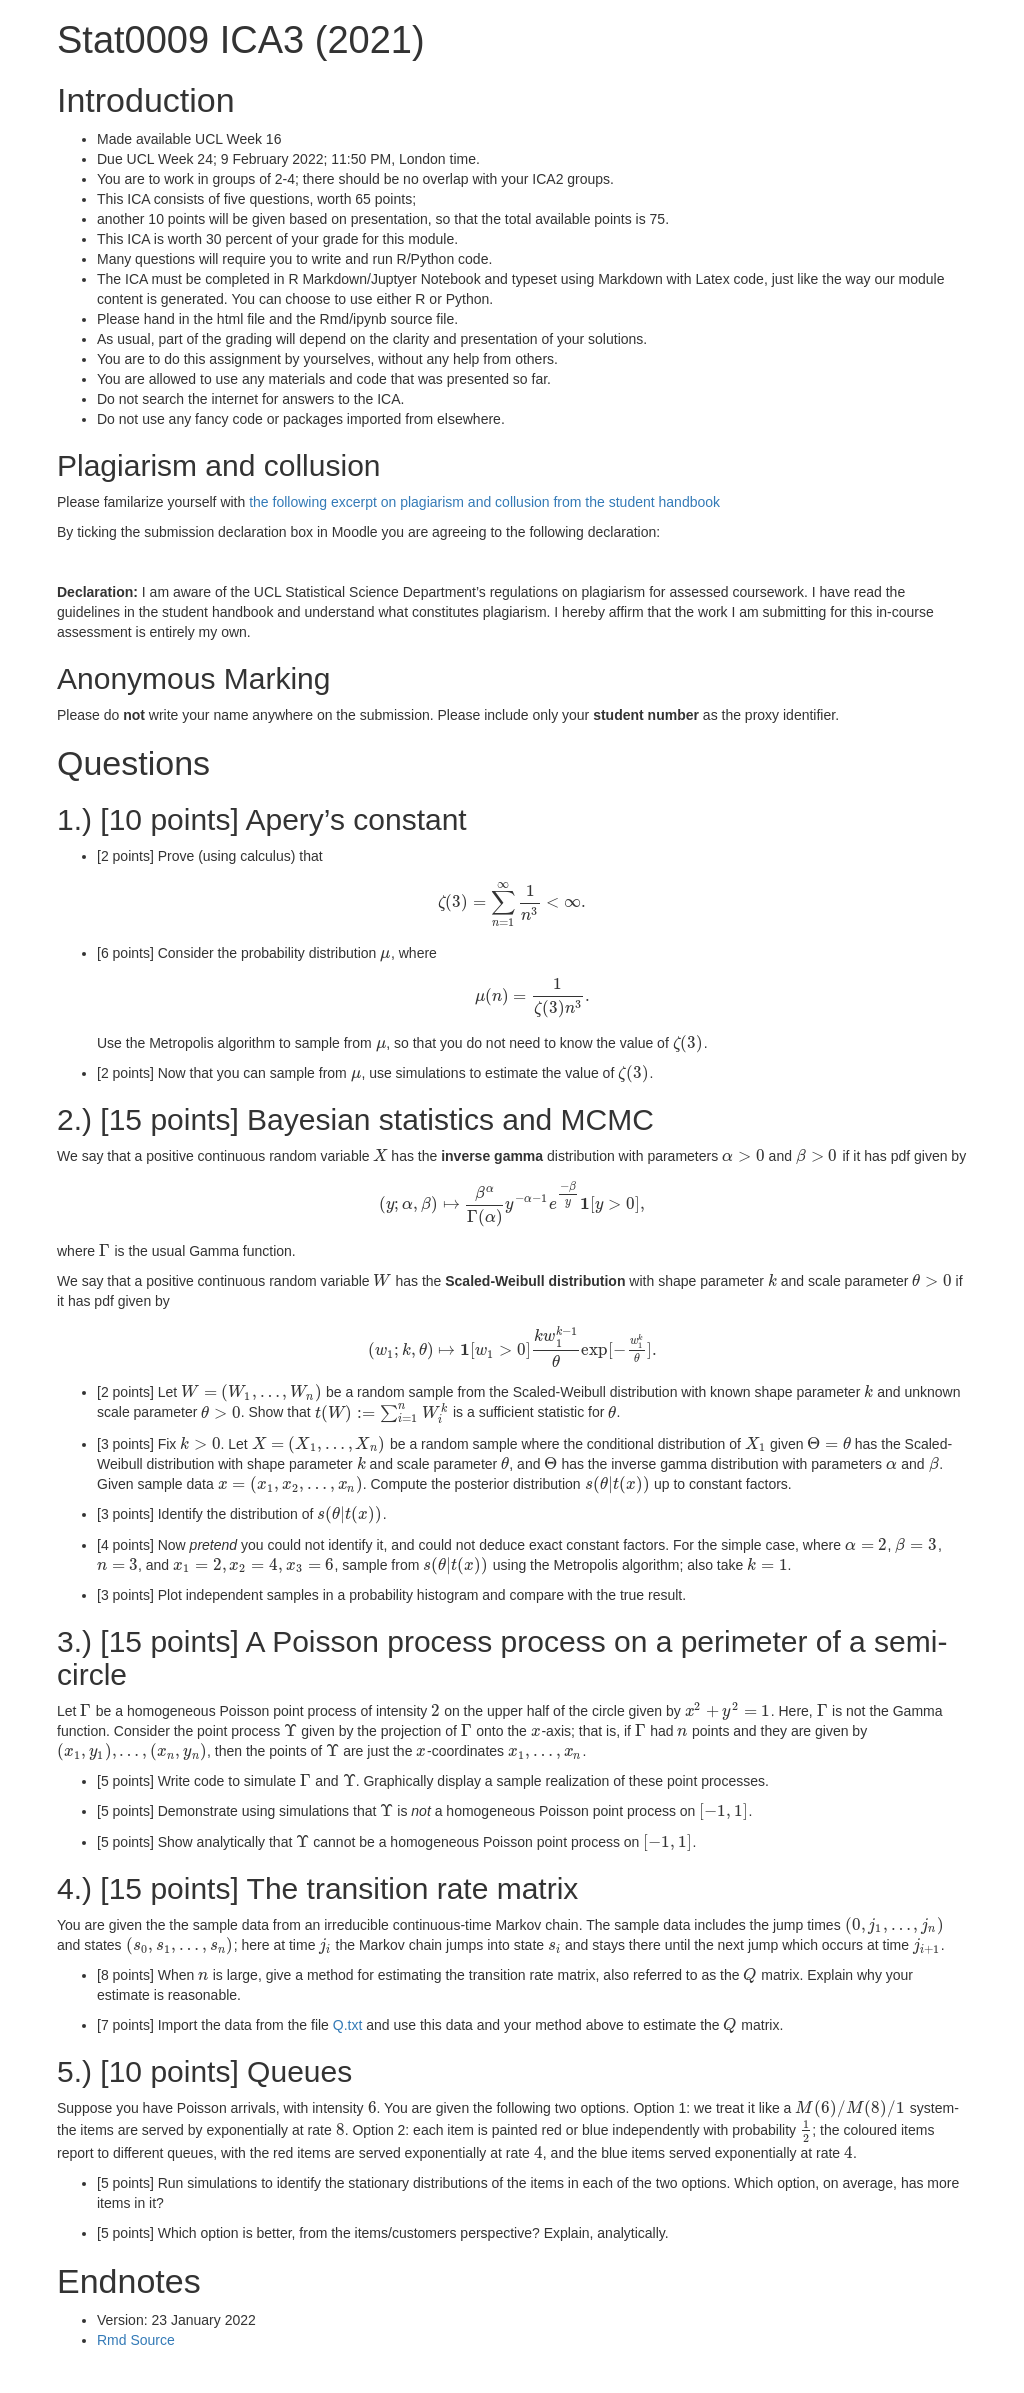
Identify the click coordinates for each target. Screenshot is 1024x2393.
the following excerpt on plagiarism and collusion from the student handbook (484, 502)
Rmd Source (136, 2340)
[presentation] (511, 902)
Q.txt (348, 2025)
